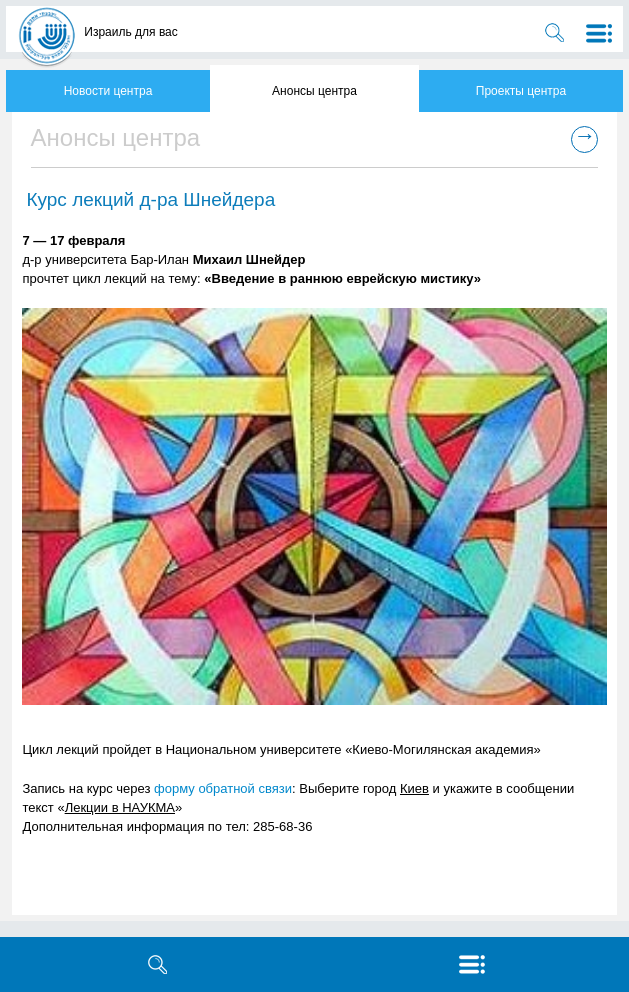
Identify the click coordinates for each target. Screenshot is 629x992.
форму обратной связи (223, 788)
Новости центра (108, 91)
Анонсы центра (314, 91)
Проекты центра (521, 91)
